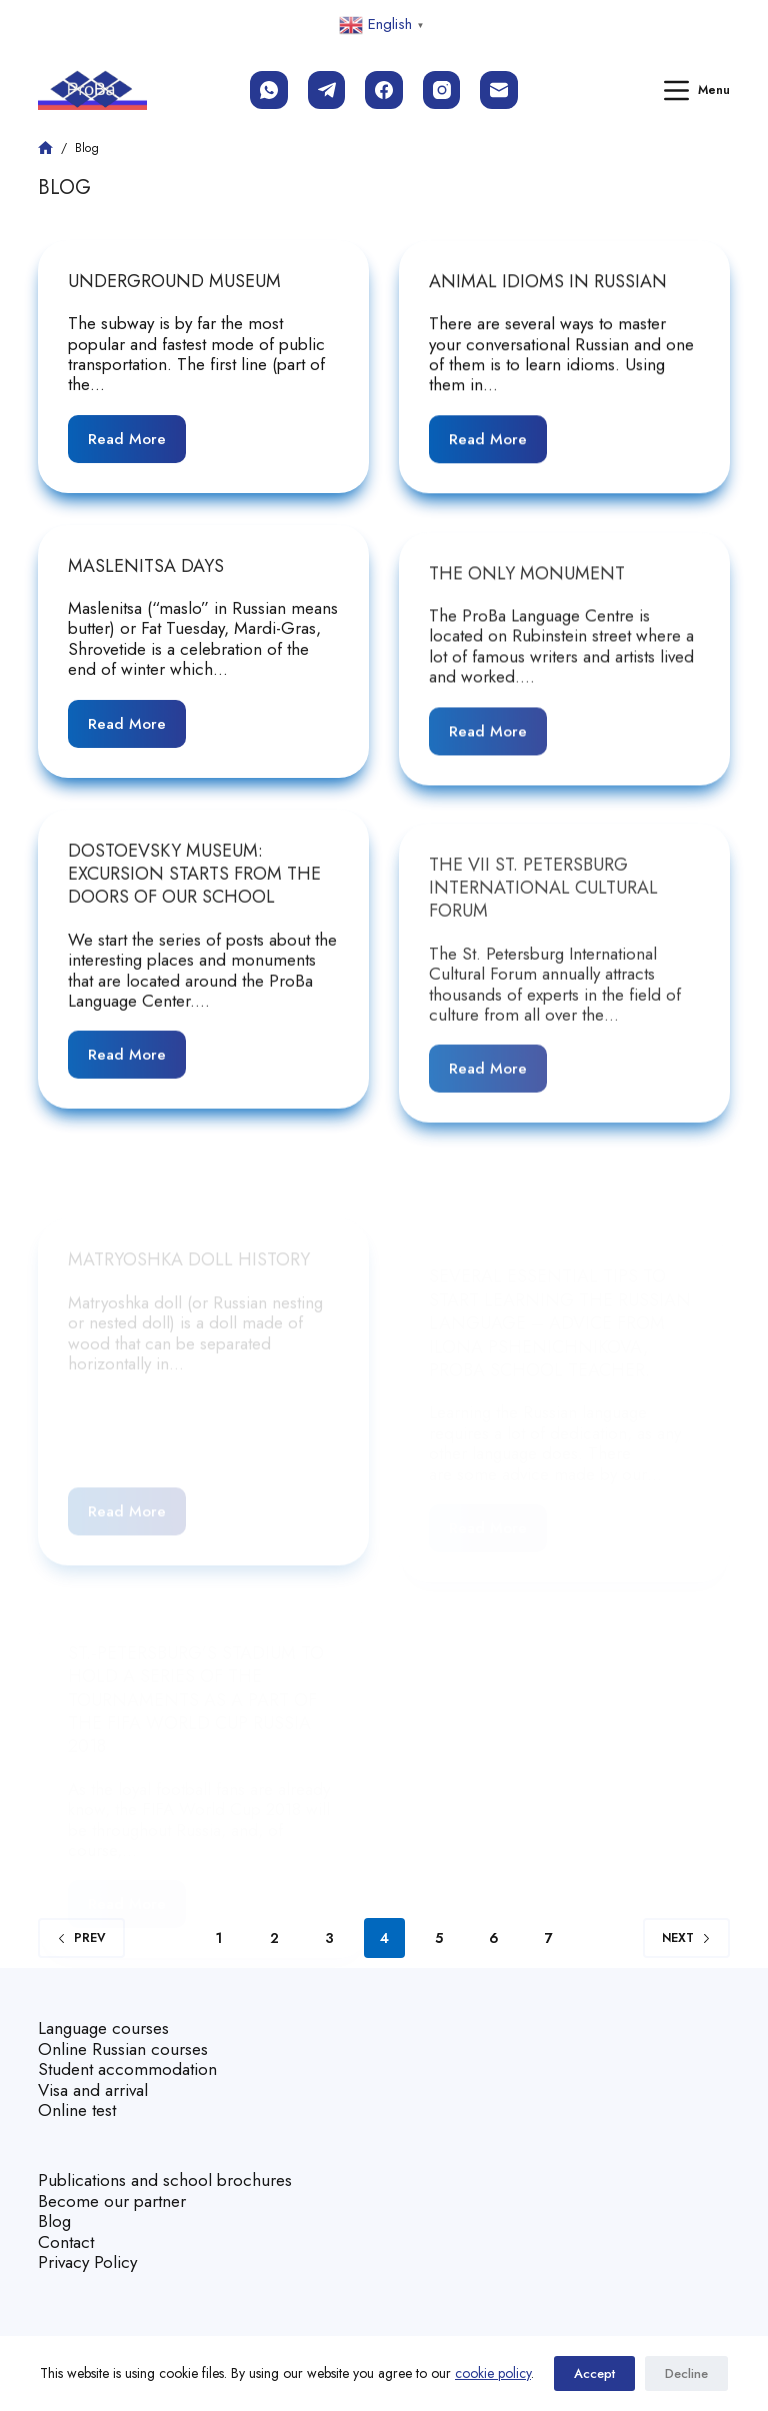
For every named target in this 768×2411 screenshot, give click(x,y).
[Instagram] (442, 90)
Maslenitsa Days (146, 576)
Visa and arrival (93, 2090)
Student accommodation (127, 2069)
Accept (594, 2373)
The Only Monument (527, 626)
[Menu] (697, 90)
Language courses (103, 2028)
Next (686, 1938)
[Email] (499, 90)
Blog (54, 2221)
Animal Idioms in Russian (548, 283)
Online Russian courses (123, 2049)
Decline (686, 2373)
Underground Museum (174, 281)
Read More (137, 432)
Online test (77, 2110)
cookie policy (493, 2373)
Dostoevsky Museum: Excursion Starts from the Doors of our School (194, 893)
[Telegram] (327, 90)
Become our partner (112, 2201)
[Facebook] (384, 90)
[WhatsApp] (269, 90)
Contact (66, 2242)
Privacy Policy (87, 2262)
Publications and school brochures (165, 2180)
